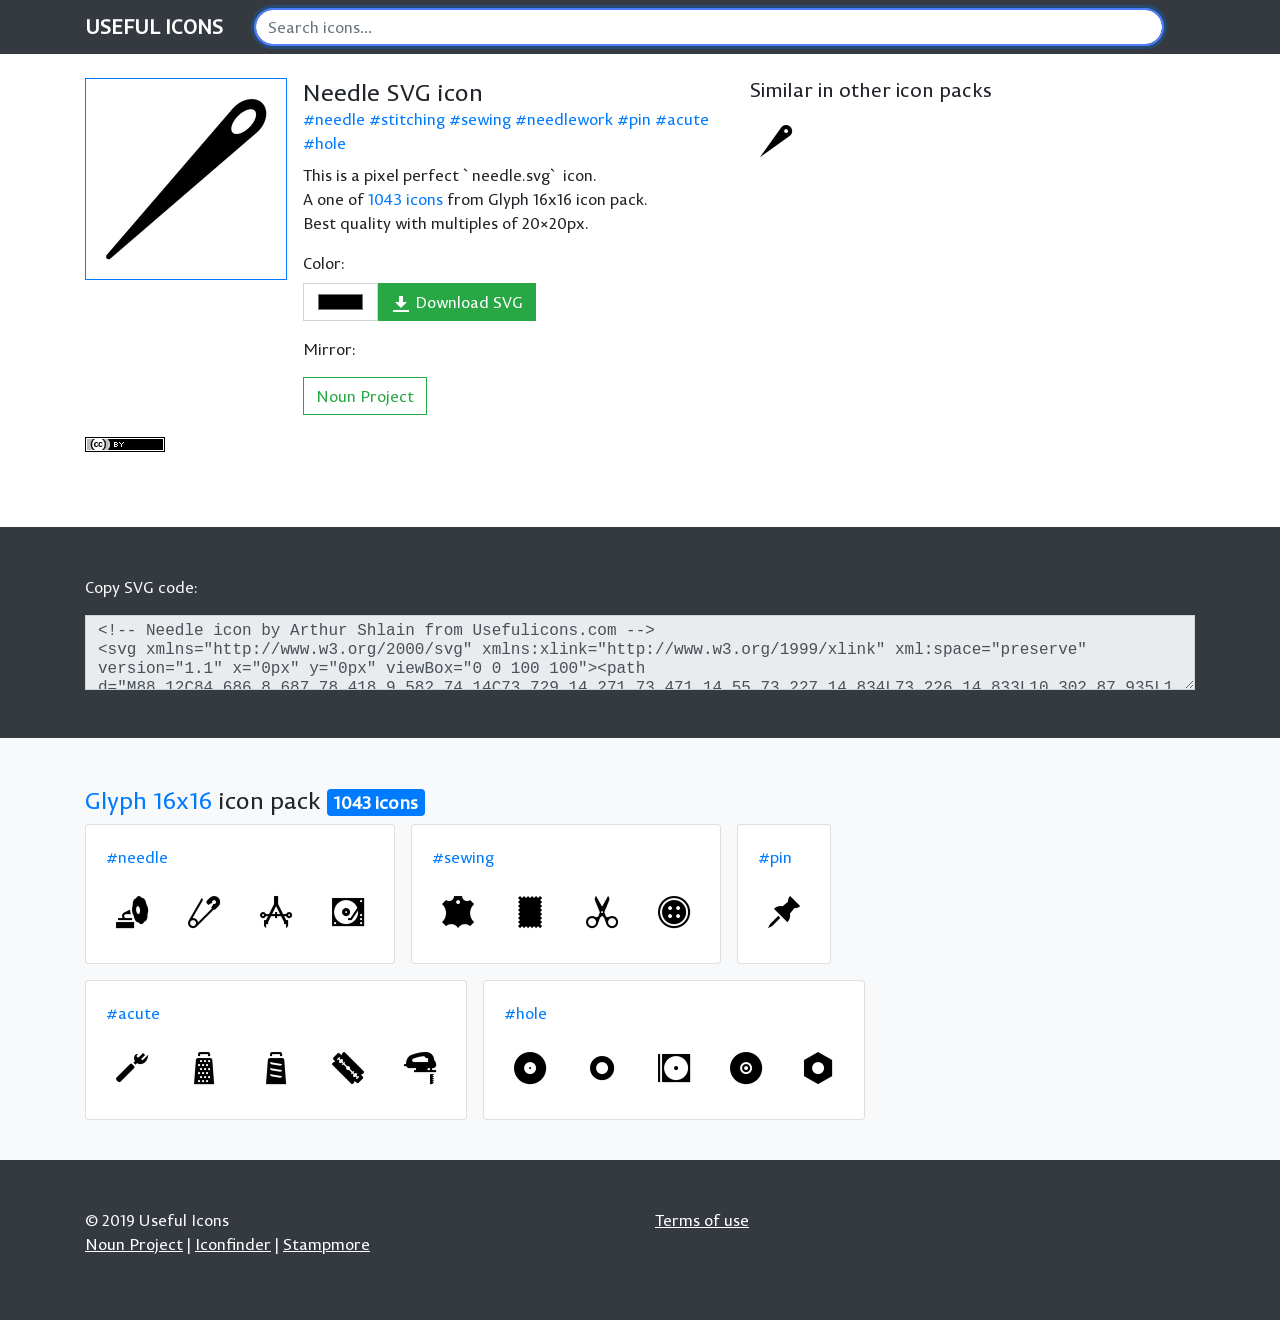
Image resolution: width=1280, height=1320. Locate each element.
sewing (486, 119)
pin (640, 119)
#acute (133, 1013)
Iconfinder (233, 1244)
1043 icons (405, 199)
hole (330, 143)
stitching (413, 119)
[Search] (709, 27)
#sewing (463, 857)
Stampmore (326, 1244)
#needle (137, 857)
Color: (324, 263)
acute (688, 119)
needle (340, 119)
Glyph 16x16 (148, 800)
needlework (570, 119)
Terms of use (702, 1220)
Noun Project (365, 396)
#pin (775, 857)
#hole (525, 1013)
